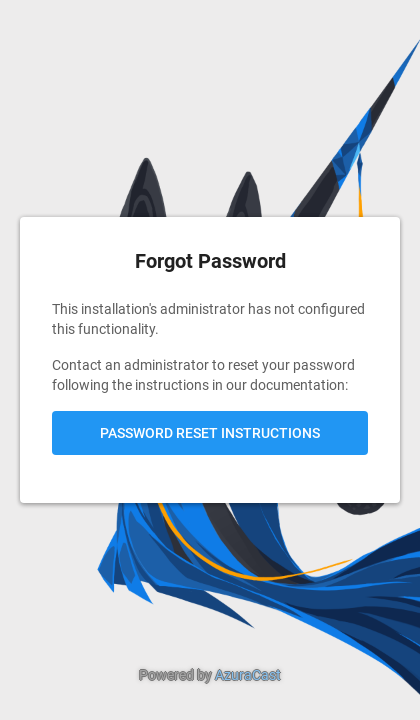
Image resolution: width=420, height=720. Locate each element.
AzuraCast (248, 675)
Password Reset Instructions (210, 433)
